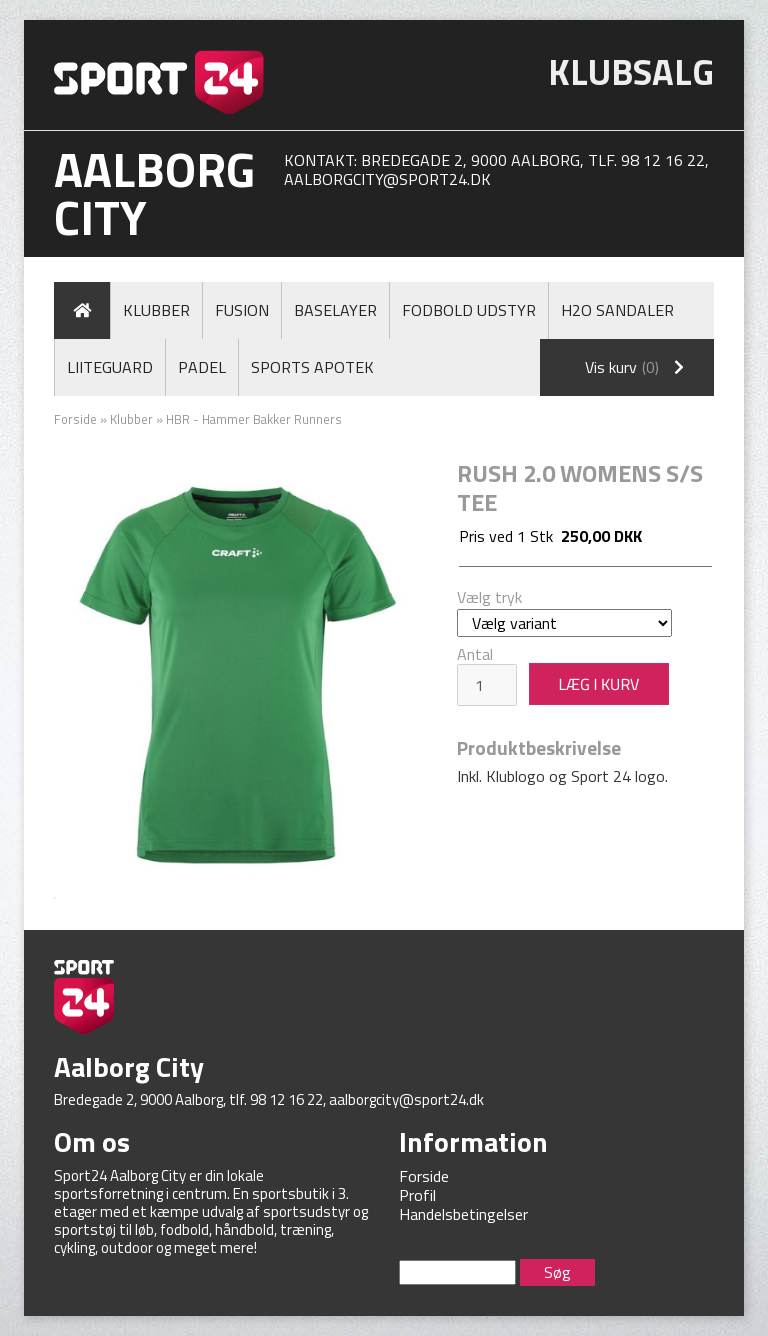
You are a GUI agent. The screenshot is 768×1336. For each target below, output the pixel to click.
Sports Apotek (312, 367)
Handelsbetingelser (463, 1214)
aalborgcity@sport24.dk (387, 179)
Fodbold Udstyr (469, 310)
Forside (75, 419)
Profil (417, 1195)
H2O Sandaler (617, 310)
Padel (202, 367)
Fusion (242, 310)
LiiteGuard (110, 367)
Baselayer (335, 310)
